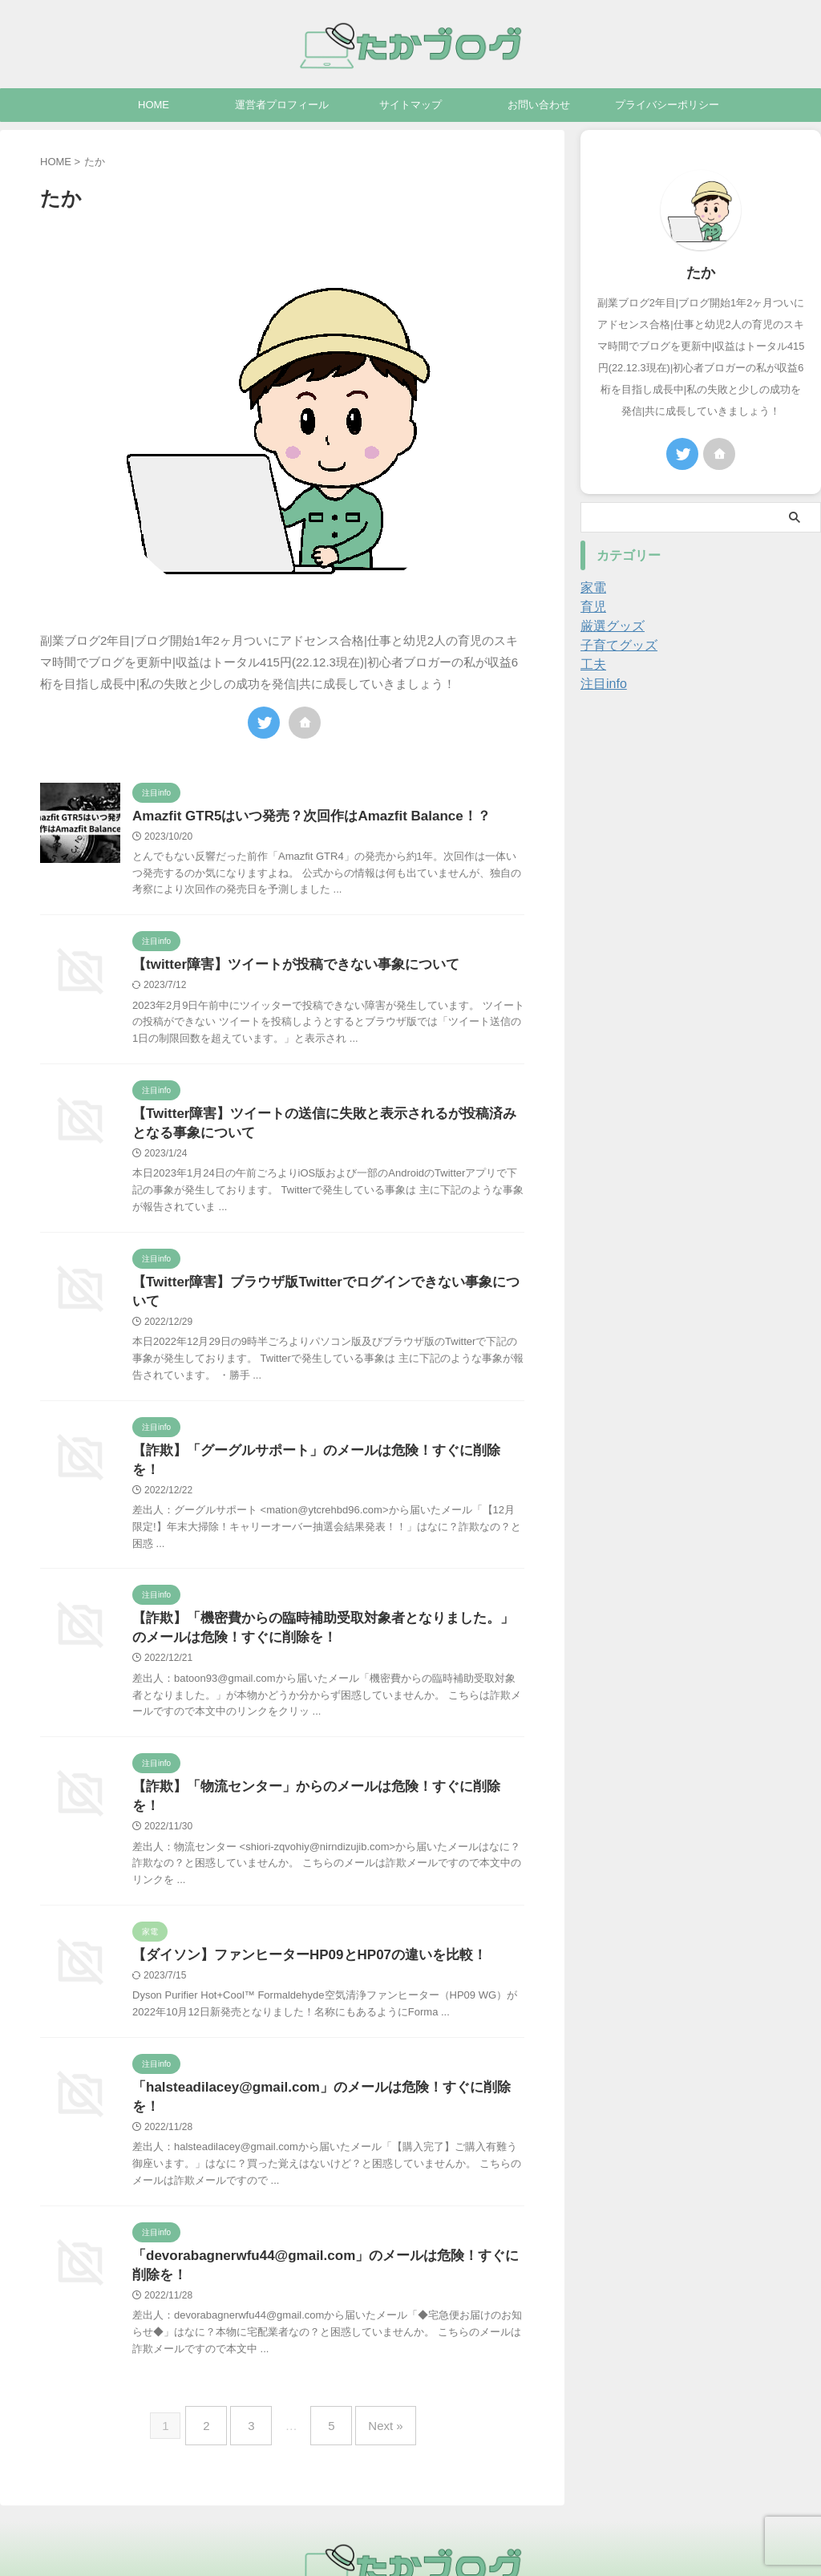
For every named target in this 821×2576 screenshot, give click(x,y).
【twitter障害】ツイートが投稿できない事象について (286, 967)
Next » (373, 2363)
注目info (600, 684)
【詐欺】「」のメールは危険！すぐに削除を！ (318, 1440)
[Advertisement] (700, 802)
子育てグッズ (614, 645)
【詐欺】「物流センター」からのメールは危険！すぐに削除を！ (318, 1761)
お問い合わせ (539, 105)
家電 (591, 587)
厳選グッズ (608, 626)
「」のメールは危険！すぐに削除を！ (323, 2046)
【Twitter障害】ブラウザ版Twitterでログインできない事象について (327, 1289)
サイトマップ (410, 105)
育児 (591, 607)
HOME (153, 105)
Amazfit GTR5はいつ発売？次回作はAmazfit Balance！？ (301, 817)
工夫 (591, 664)
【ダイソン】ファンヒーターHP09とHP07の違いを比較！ (299, 1912)
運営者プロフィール (282, 105)
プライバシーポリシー (667, 105)
